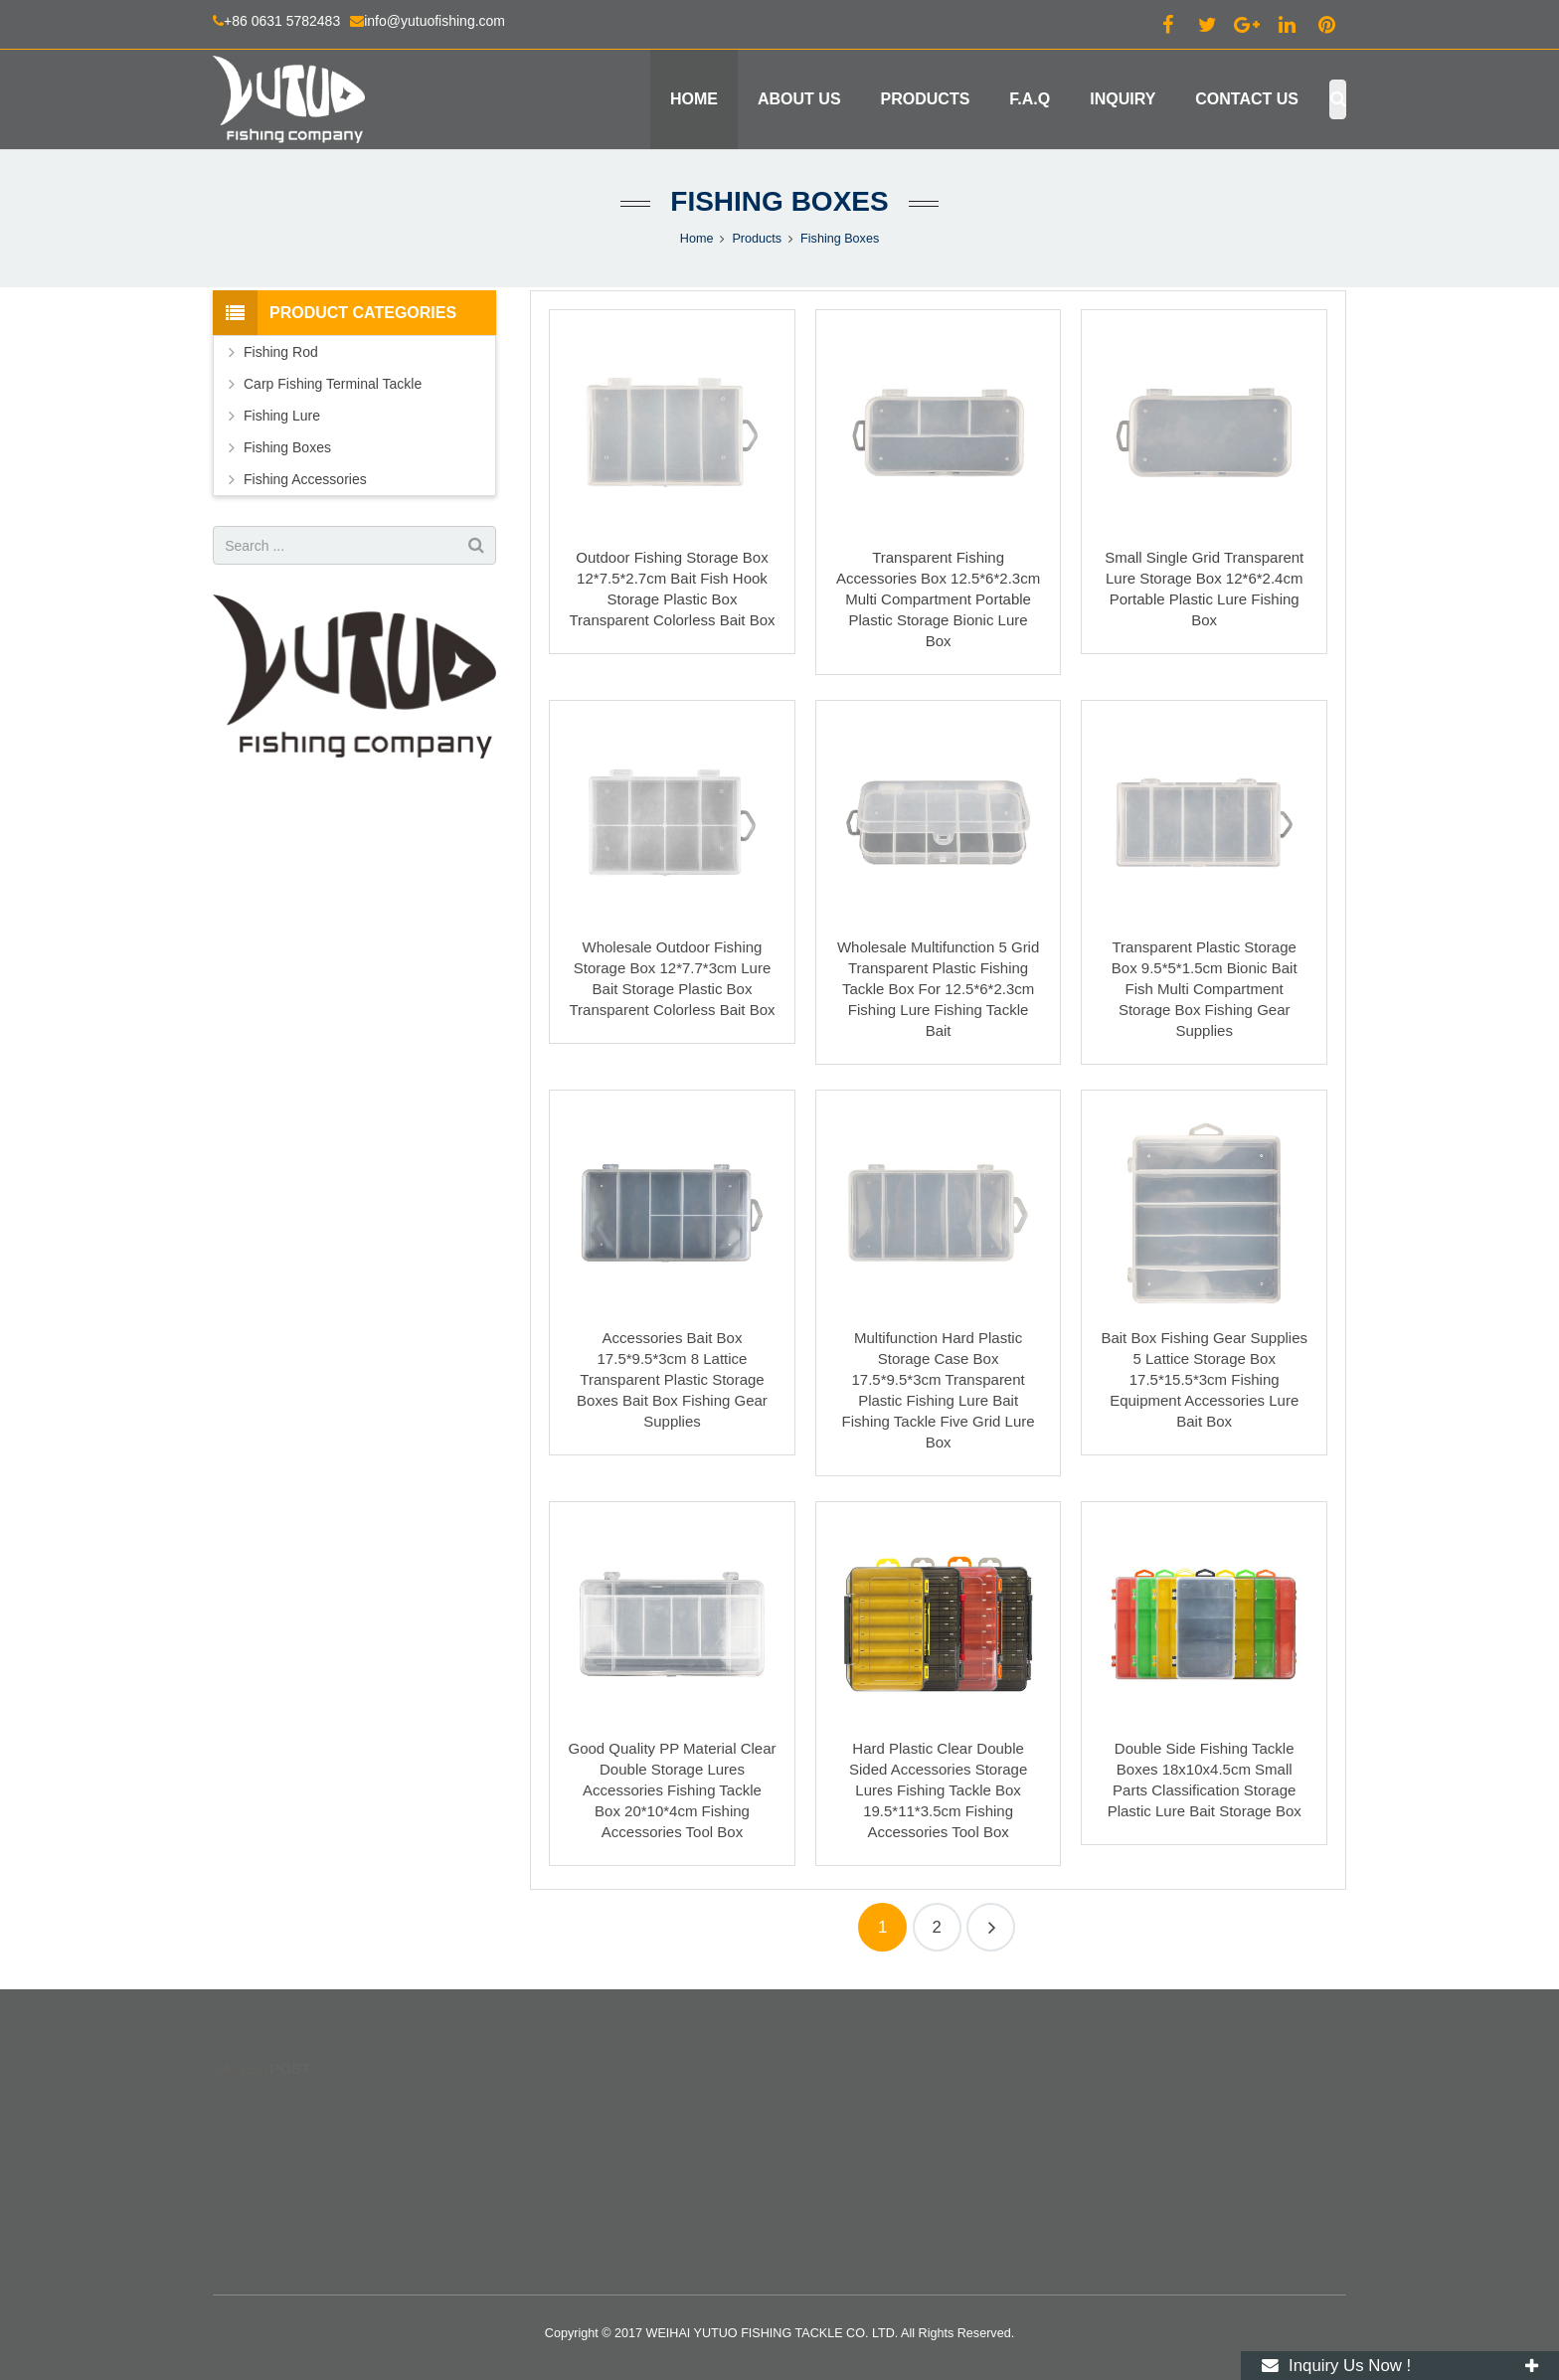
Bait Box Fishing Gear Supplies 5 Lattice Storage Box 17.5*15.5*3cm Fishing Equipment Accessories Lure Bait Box (1204, 1379)
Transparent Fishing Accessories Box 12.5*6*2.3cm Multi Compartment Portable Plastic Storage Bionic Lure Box (938, 599)
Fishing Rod (281, 352)
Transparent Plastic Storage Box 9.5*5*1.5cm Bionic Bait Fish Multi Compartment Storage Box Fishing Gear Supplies (1205, 988)
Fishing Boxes (779, 201)
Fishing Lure (282, 416)
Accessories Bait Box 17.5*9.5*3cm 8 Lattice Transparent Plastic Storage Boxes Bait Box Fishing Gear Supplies (672, 1379)
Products (756, 239)
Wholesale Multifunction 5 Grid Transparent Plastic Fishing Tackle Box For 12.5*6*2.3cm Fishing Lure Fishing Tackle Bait (938, 988)
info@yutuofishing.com (434, 21)
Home (697, 239)
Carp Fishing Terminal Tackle (333, 384)
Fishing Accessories (305, 479)
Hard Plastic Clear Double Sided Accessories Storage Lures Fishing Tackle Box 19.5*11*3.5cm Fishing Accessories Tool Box (938, 1790)
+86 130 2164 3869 (867, 2164)
